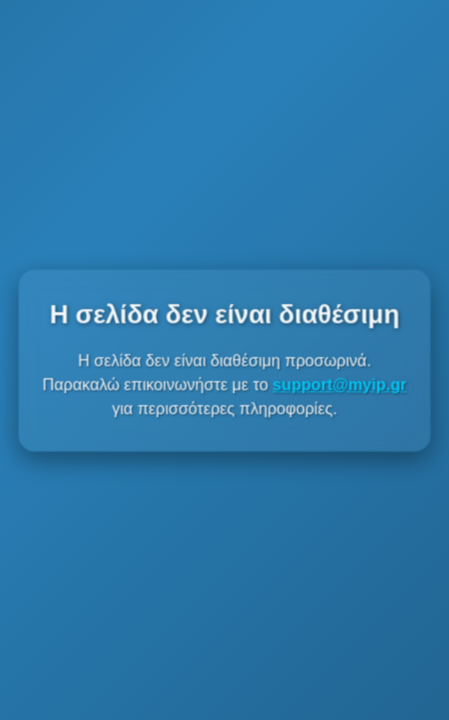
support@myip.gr (339, 384)
